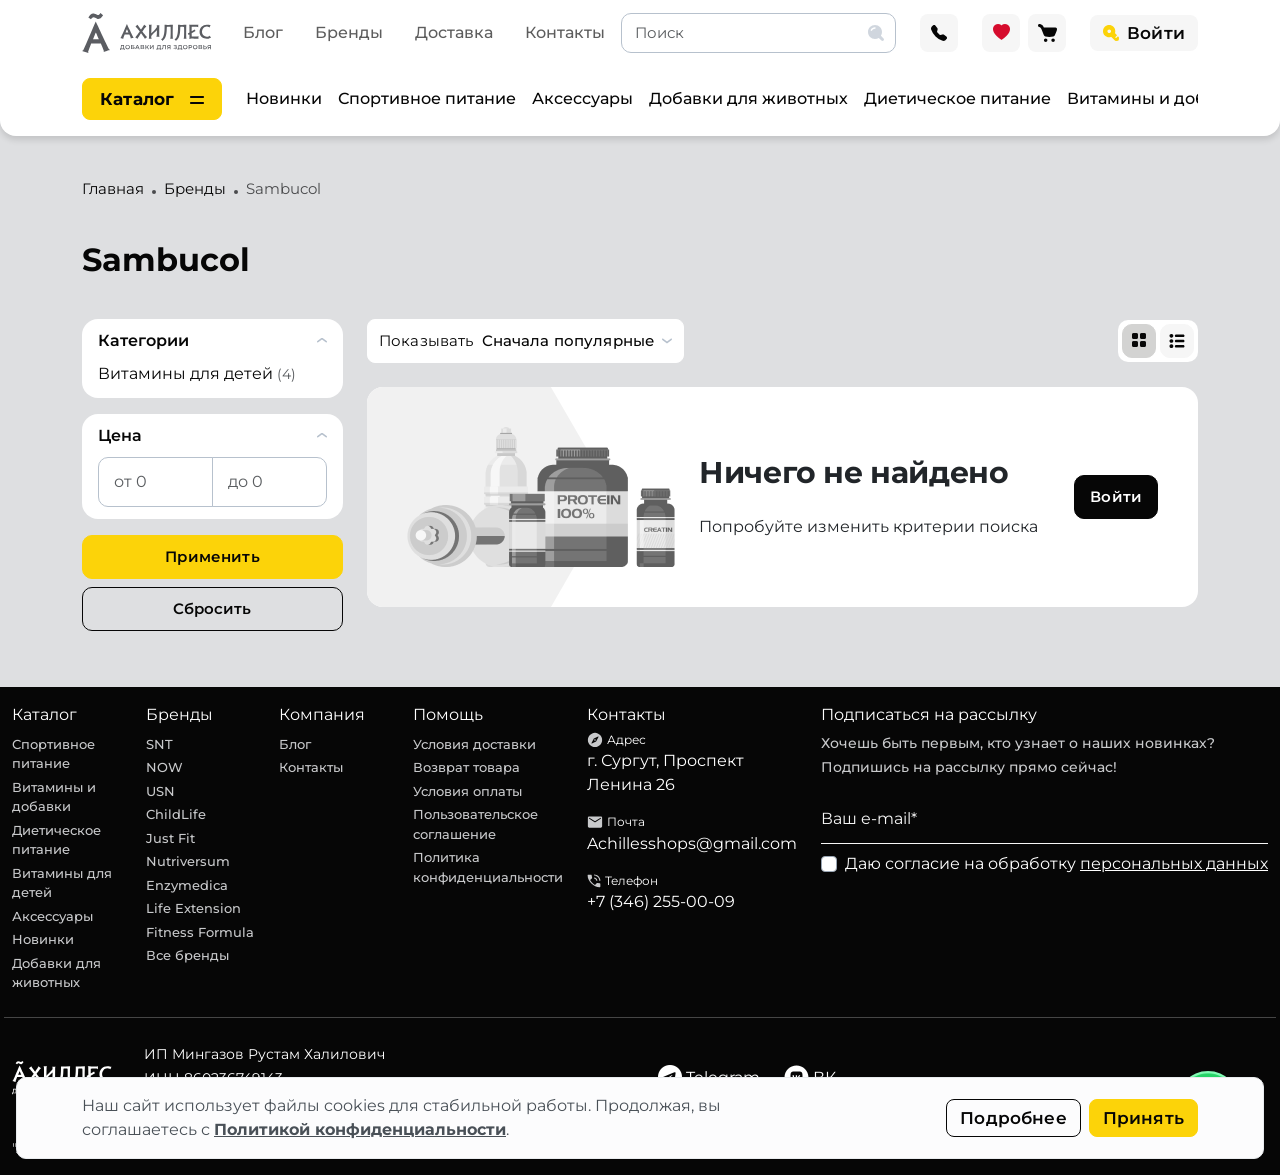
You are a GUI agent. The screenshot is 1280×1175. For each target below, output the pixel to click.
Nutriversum (188, 861)
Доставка (454, 32)
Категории (143, 340)
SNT (159, 744)
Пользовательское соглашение (475, 824)
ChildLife (176, 814)
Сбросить (212, 608)
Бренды (349, 32)
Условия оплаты (467, 791)
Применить (212, 556)
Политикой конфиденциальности (360, 1129)
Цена (120, 435)
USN (160, 791)
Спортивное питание (427, 98)
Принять (1143, 1118)
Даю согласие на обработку (1056, 863)
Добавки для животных (748, 98)
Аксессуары (582, 98)
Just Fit (170, 838)
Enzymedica (187, 885)
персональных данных (1174, 863)
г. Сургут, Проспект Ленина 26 (665, 772)
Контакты (565, 32)
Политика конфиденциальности (488, 867)
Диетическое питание (957, 98)
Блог (263, 32)
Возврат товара (466, 767)
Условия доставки (474, 744)
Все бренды (187, 955)
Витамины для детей (62, 883)
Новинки (284, 98)
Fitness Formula (200, 932)
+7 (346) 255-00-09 (661, 901)
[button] (525, 341)
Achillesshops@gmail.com (692, 843)
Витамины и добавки (1156, 98)
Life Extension (193, 908)
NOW (164, 767)
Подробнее (1013, 1118)
